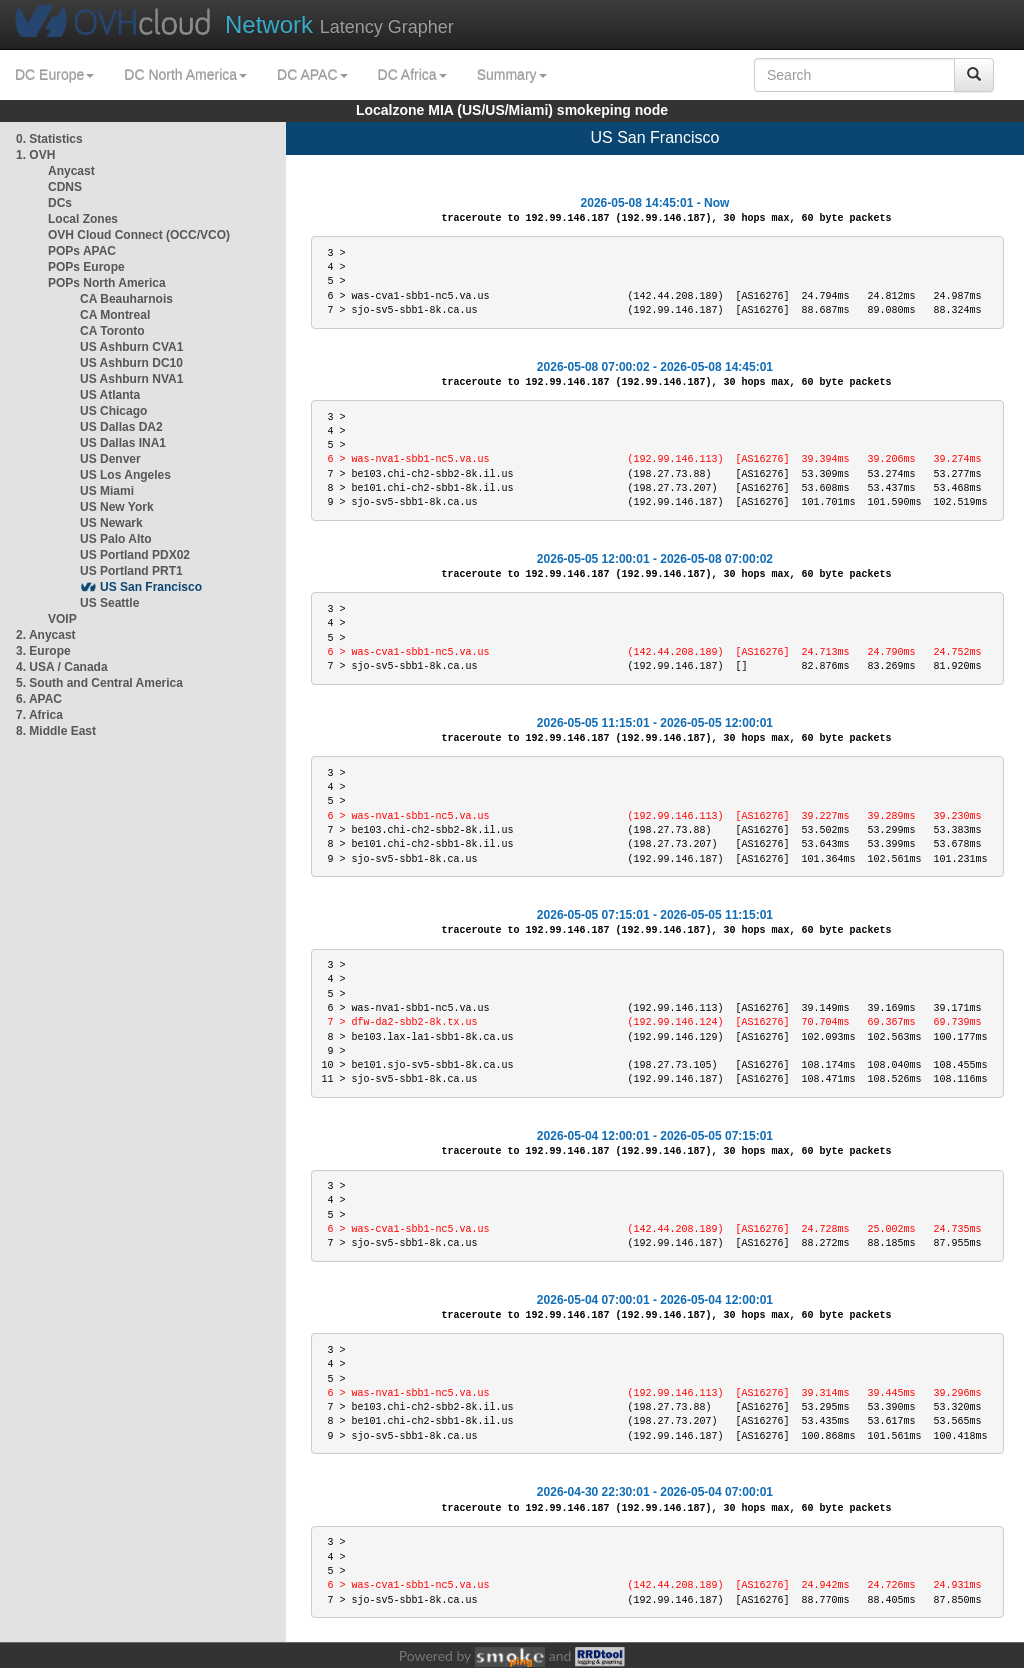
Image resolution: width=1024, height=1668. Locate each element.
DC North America (185, 75)
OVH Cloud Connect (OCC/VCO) (139, 235)
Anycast (71, 171)
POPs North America (107, 283)
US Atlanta (110, 395)
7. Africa (39, 715)
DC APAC (312, 75)
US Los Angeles (125, 475)
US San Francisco (151, 587)
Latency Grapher (339, 24)
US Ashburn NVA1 (131, 379)
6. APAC (39, 699)
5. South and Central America (99, 683)
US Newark (111, 523)
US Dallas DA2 (121, 427)
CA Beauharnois (126, 299)
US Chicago (113, 411)
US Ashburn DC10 (131, 363)
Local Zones (83, 219)
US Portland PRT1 (131, 571)
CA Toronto (112, 331)
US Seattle (109, 603)
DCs (60, 203)
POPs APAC (82, 251)
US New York (117, 507)
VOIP (62, 619)
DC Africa (412, 75)
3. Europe (43, 651)
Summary (512, 75)
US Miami (107, 491)
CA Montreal (115, 315)
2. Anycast (46, 635)
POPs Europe (86, 267)
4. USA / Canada (62, 667)
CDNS (65, 187)
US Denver (110, 459)
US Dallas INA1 (123, 443)
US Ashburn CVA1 (131, 347)
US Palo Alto (116, 539)
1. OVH (35, 155)
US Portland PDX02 (135, 555)
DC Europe (54, 75)
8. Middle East (56, 731)
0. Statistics (49, 139)
